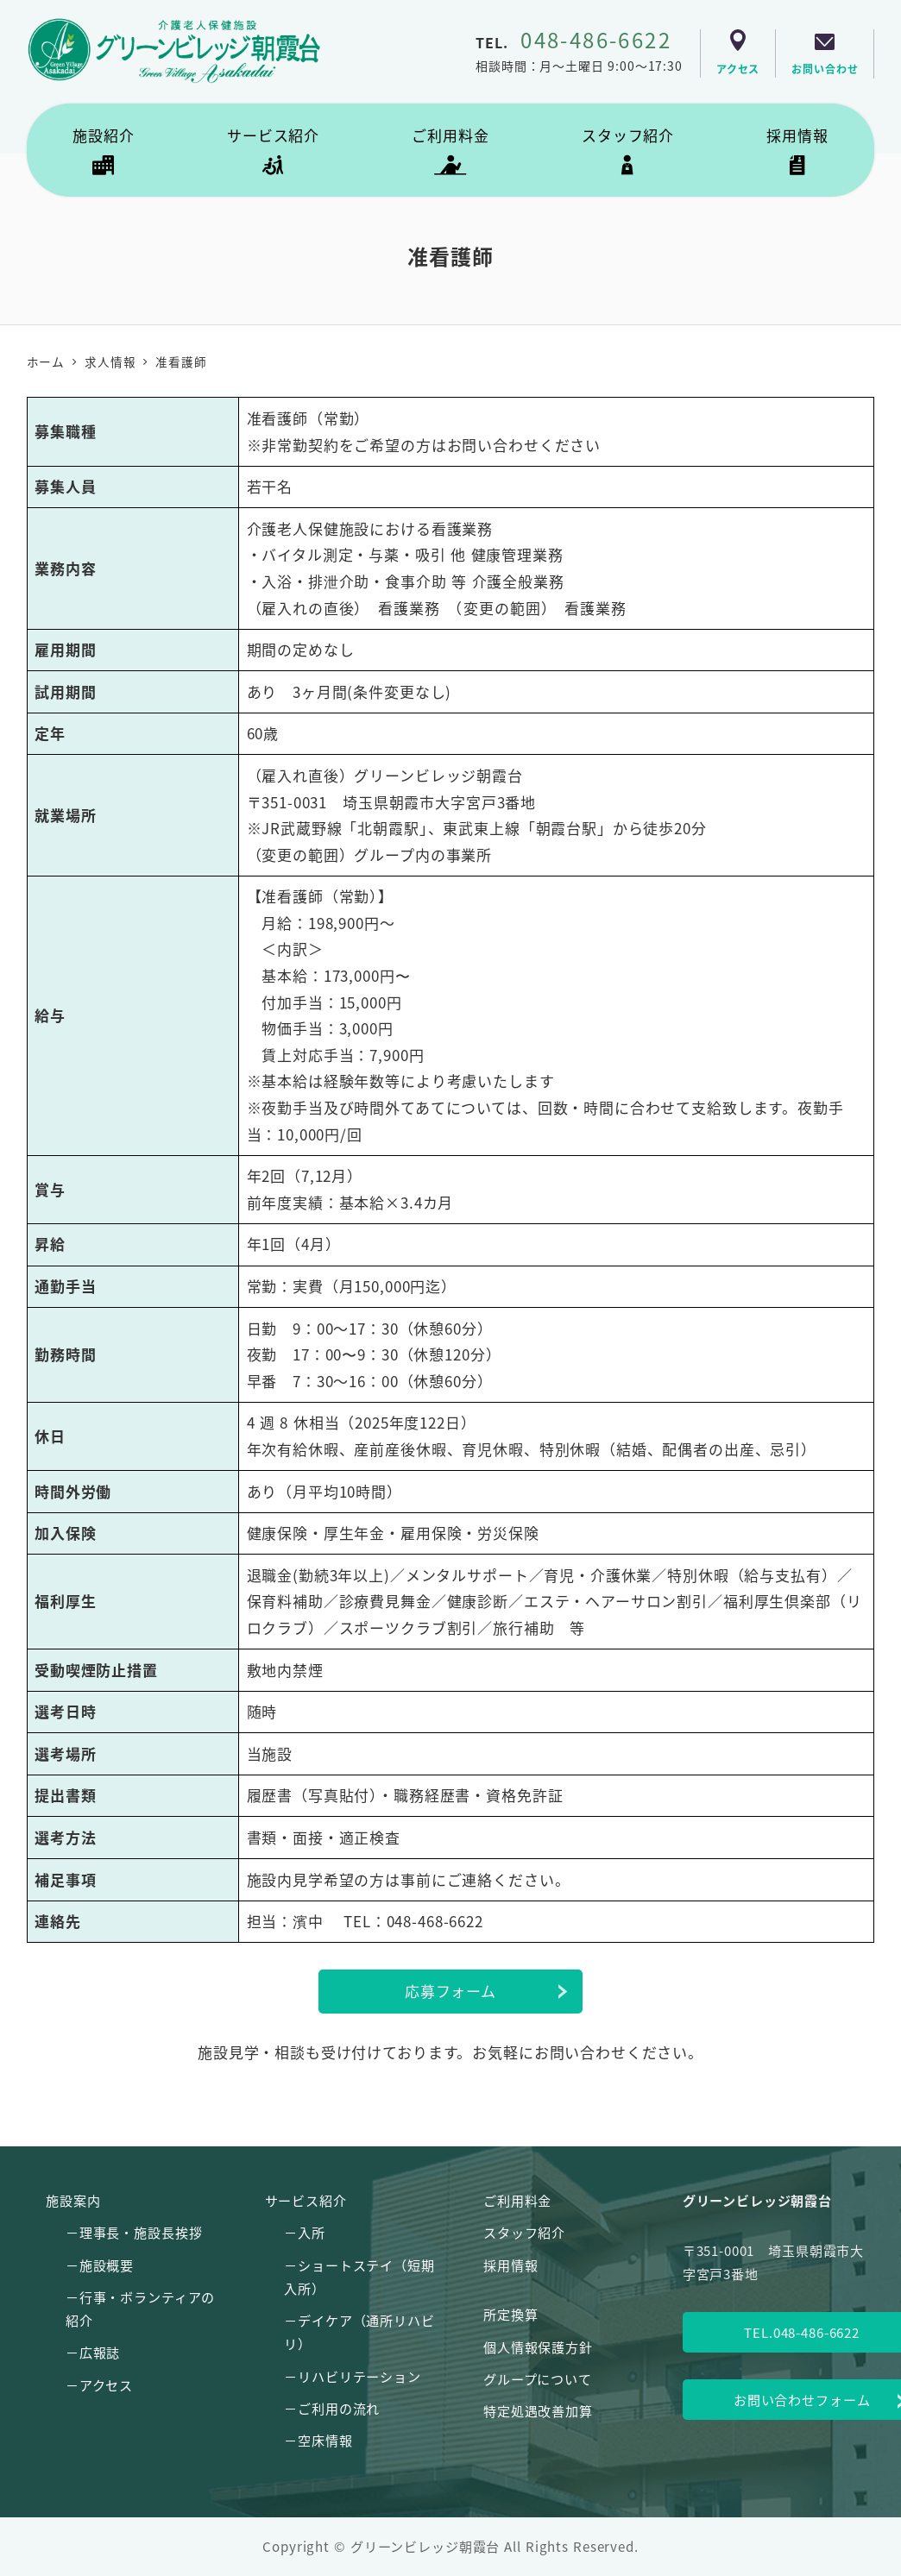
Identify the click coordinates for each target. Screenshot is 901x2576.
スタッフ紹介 (524, 2231)
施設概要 (106, 2264)
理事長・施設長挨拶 (141, 2231)
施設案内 (73, 2199)
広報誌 (100, 2351)
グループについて (537, 2378)
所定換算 (510, 2313)
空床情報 (325, 2439)
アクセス (106, 2384)
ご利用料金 (517, 2199)
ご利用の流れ (339, 2407)
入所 (311, 2231)
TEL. (573, 42)
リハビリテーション (359, 2375)
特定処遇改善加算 (538, 2410)
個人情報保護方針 (538, 2346)
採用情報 (510, 2264)
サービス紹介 (306, 2199)
